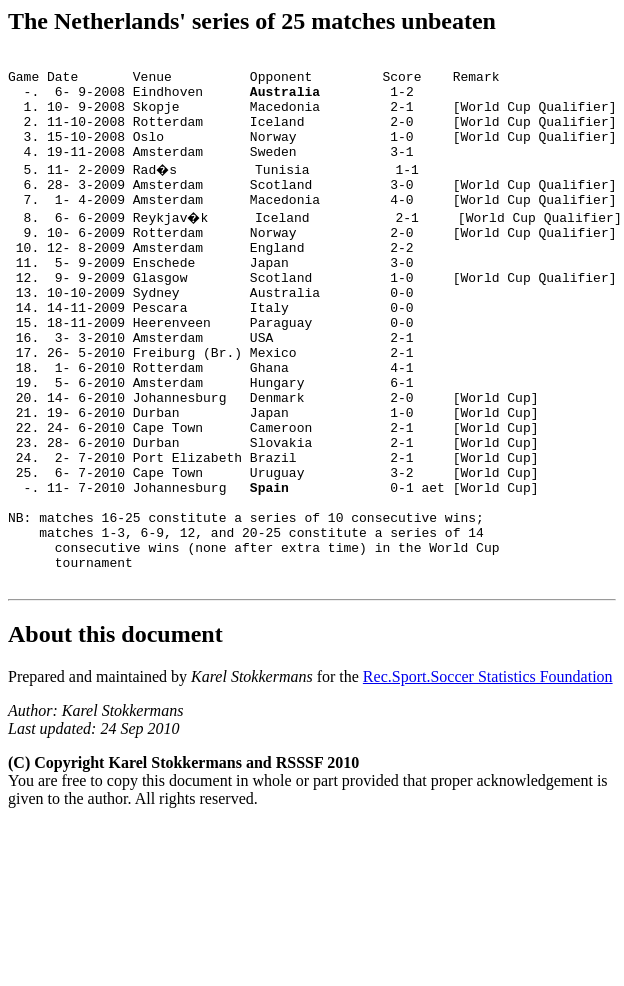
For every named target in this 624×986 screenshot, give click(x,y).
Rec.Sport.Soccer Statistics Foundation (488, 775)
